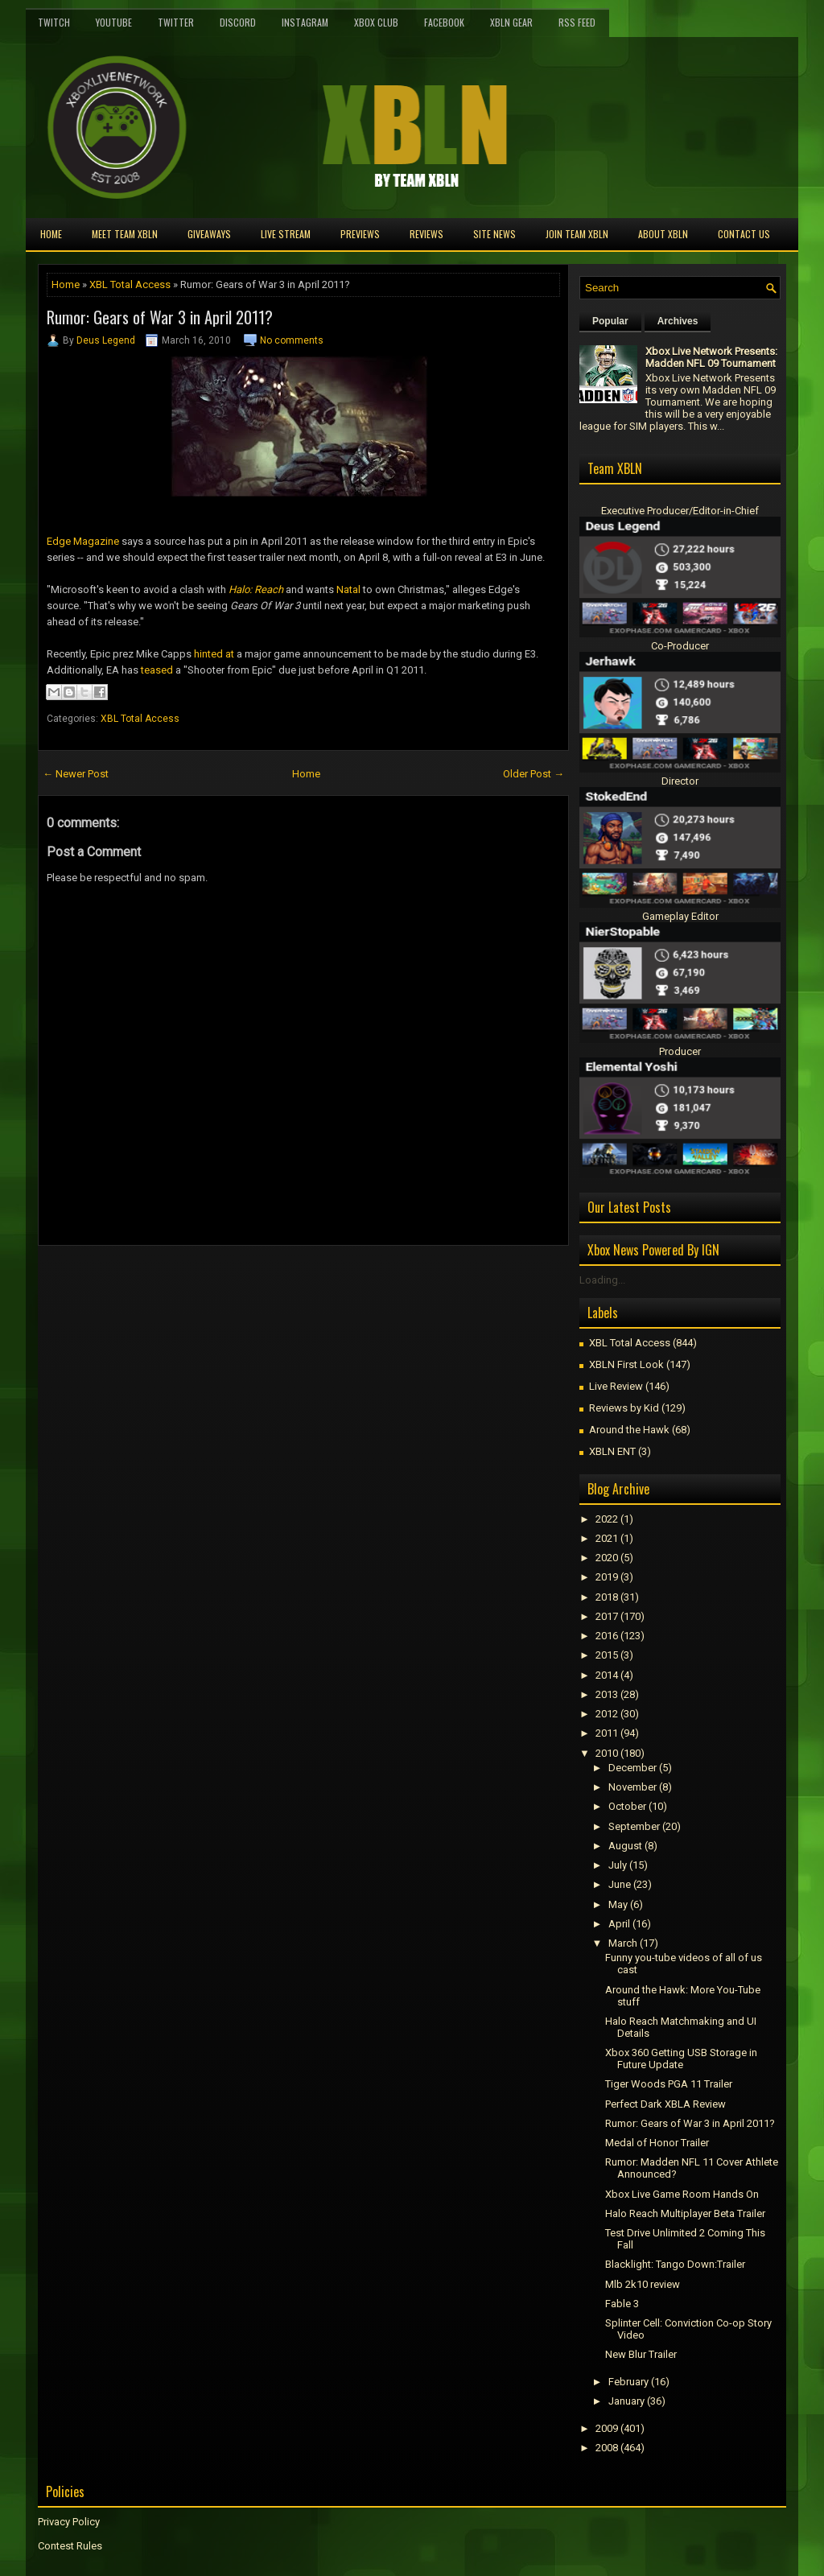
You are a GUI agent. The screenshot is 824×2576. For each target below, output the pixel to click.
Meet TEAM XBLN (125, 234)
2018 (606, 1597)
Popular (610, 321)
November (632, 1787)
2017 (606, 1616)
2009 (606, 2428)
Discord (238, 22)
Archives (677, 321)
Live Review (616, 1386)
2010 (606, 1753)
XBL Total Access (130, 284)
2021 (606, 1538)
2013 (606, 1694)
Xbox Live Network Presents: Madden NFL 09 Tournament (711, 357)
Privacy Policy (69, 2522)
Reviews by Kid (624, 1408)
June (619, 1884)
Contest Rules (70, 2546)
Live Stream (286, 234)
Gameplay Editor (680, 916)
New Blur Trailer (641, 2354)
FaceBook (444, 22)
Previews (360, 234)
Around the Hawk (629, 1430)
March (622, 1943)
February (628, 2382)
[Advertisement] (226, 1282)
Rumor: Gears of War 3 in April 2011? (160, 317)
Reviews (426, 234)
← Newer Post (76, 774)
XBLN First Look (626, 1364)
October (627, 1806)
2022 (606, 1519)
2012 (606, 1714)
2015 (606, 1655)
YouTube (114, 22)
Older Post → (533, 774)
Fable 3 (622, 2304)
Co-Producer (680, 646)
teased (157, 670)
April (619, 1924)
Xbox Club (376, 22)
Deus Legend (105, 340)
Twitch (54, 22)
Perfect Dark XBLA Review (665, 2104)
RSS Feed (576, 22)
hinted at (214, 654)
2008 (606, 2448)
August (625, 1846)
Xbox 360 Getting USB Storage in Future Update (681, 2058)
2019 (606, 1577)
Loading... (602, 1280)
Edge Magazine (83, 541)
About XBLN (663, 234)
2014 (606, 1675)
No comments (291, 340)
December (632, 1768)
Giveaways (209, 234)
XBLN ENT (612, 1451)
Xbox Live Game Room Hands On (682, 2194)
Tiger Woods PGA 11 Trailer (668, 2084)
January (626, 2401)
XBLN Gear (511, 22)
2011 (606, 1733)
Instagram (305, 22)
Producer (680, 1051)
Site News (494, 234)
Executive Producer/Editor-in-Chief (680, 511)
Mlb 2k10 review (642, 2284)
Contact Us (744, 234)
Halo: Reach (256, 589)
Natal (348, 589)
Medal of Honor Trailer (657, 2143)
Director (679, 781)
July (617, 1865)
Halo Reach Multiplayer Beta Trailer (685, 2213)
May (618, 1904)
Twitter (176, 22)
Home (51, 234)
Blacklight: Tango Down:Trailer (675, 2264)
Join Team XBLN (577, 234)
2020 (606, 1558)
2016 (606, 1636)
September (634, 1826)
